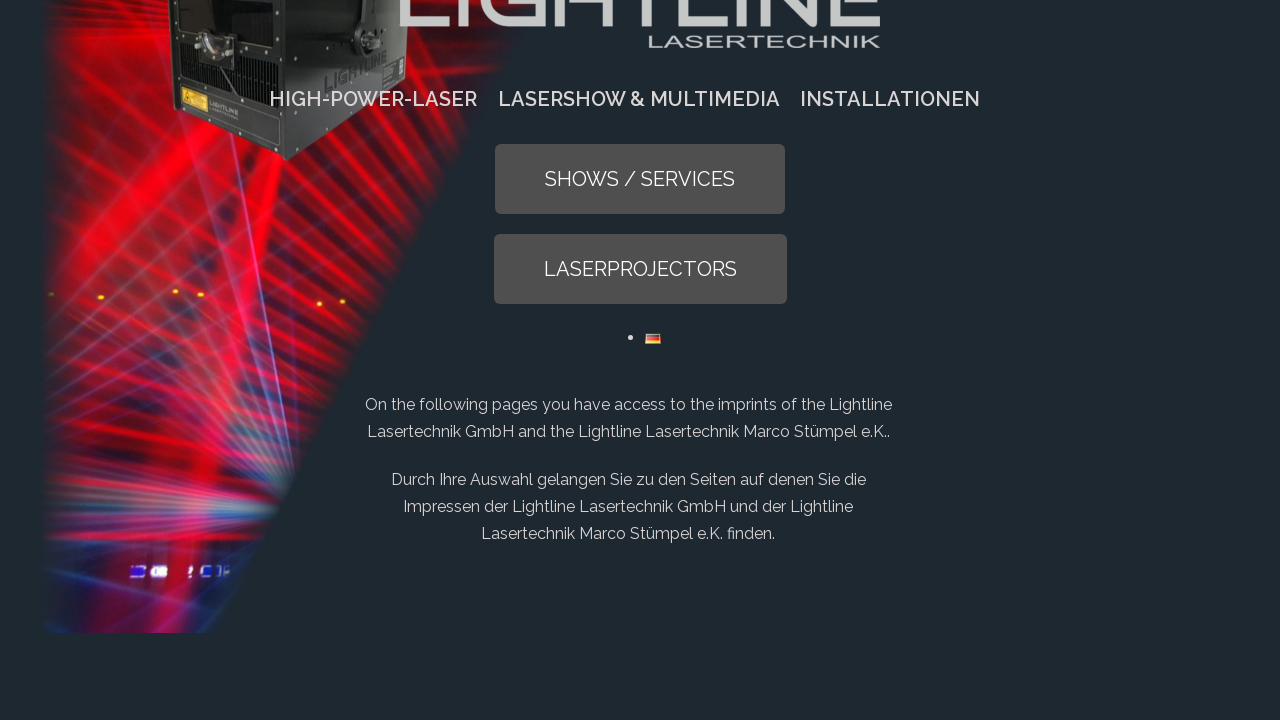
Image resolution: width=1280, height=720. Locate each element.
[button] (640, 179)
